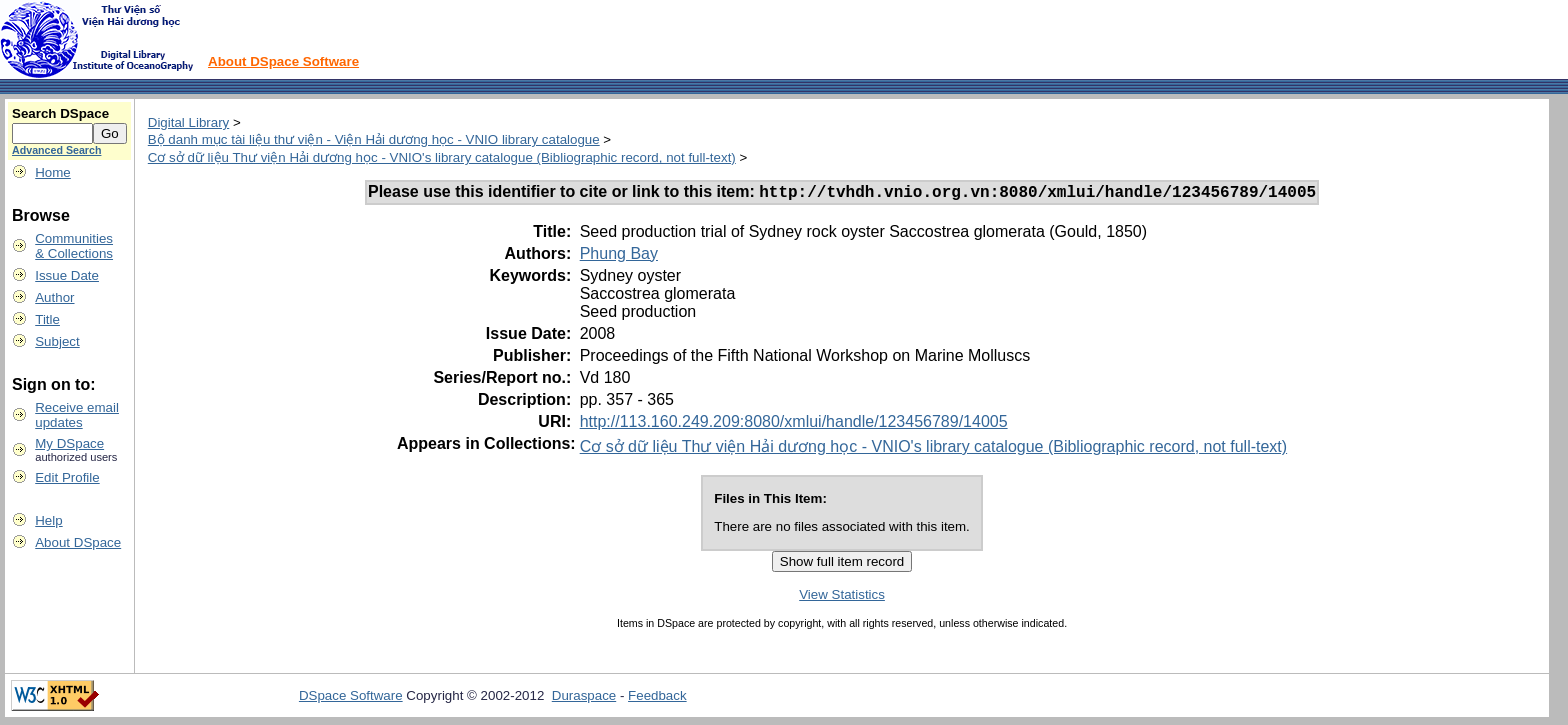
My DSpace (69, 443)
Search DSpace (60, 113)
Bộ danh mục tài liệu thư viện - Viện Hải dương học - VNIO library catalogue (374, 139)
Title (47, 319)
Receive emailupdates (77, 415)
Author (54, 297)
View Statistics (842, 597)
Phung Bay (619, 256)
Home (53, 172)
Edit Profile (67, 477)
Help (48, 520)
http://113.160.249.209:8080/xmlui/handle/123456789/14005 (794, 424)
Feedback (657, 698)
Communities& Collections (74, 246)
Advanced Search (56, 150)
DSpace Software (351, 698)
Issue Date (67, 275)
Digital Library (188, 122)
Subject (57, 341)
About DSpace (78, 542)
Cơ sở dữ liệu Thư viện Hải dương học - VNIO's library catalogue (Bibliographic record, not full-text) (442, 157)
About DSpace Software (283, 61)
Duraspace (584, 698)
